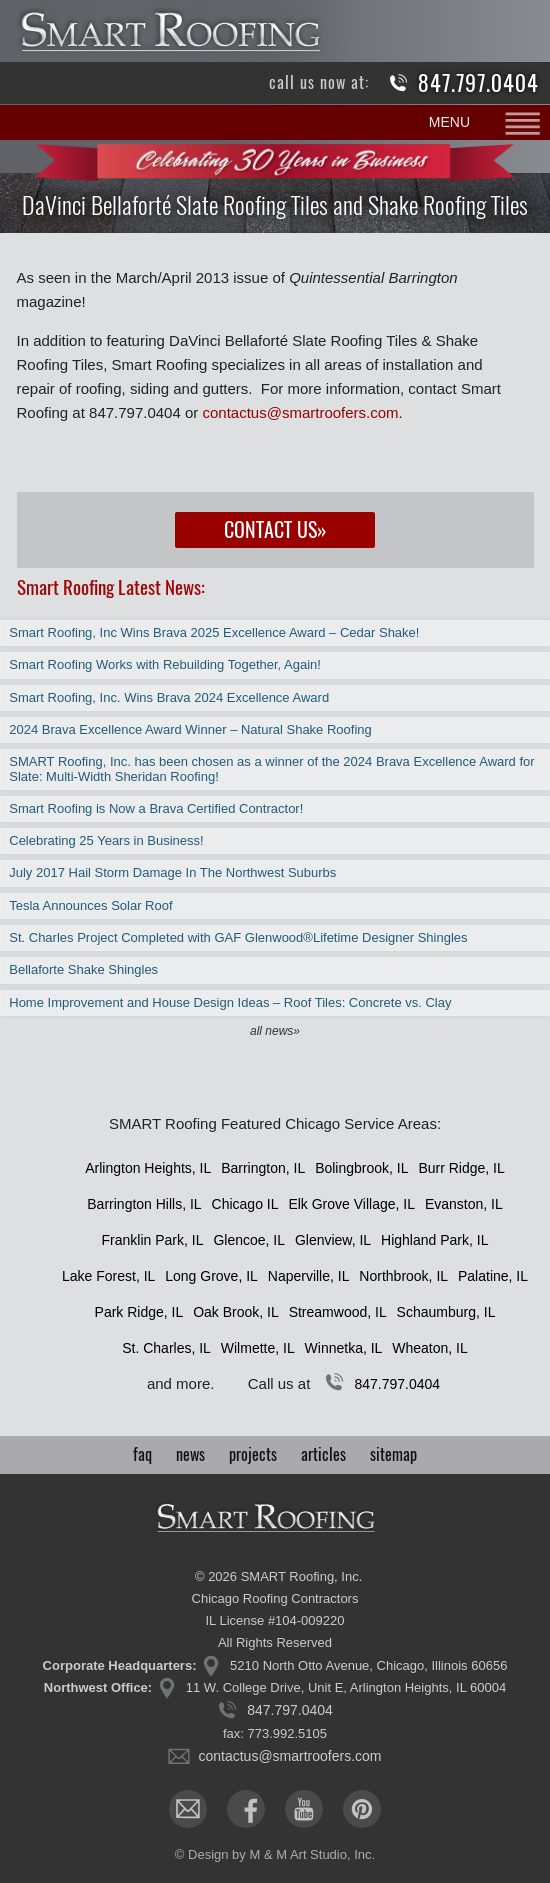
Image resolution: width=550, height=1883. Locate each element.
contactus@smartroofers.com (300, 412)
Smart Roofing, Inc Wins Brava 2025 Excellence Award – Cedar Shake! (214, 632)
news (190, 1454)
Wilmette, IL (258, 1348)
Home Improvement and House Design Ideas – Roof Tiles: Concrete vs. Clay (230, 1002)
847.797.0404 (478, 83)
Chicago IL (245, 1204)
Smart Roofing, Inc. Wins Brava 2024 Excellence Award (169, 697)
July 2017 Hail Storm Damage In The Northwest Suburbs (172, 872)
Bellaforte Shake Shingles (83, 969)
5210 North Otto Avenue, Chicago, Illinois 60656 (368, 1665)
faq (142, 1454)
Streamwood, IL (338, 1312)
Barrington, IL (263, 1168)
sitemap (393, 1454)
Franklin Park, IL (153, 1240)
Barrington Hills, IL (144, 1204)
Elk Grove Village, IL (351, 1204)
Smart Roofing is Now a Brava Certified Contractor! (156, 808)
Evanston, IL (464, 1204)
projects (253, 1454)
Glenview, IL (333, 1240)
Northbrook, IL (403, 1276)
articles (323, 1454)
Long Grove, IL (211, 1276)
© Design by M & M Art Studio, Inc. (275, 1854)
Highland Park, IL (434, 1240)
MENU (449, 122)
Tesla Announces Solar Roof (90, 905)
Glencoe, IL (249, 1240)
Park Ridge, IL (139, 1312)
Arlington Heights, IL (148, 1168)
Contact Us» (275, 529)
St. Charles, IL (166, 1348)
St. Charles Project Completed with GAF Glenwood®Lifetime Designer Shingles (238, 937)
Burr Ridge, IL (461, 1168)
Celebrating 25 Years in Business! (106, 840)
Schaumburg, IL (446, 1312)
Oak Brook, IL (236, 1312)
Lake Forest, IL (108, 1276)
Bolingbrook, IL (361, 1168)
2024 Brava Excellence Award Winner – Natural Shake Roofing (190, 729)
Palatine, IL (493, 1276)
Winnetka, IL (344, 1348)
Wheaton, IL (430, 1348)
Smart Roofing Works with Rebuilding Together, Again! (165, 664)
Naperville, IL (309, 1276)
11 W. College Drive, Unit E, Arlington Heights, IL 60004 (346, 1687)
